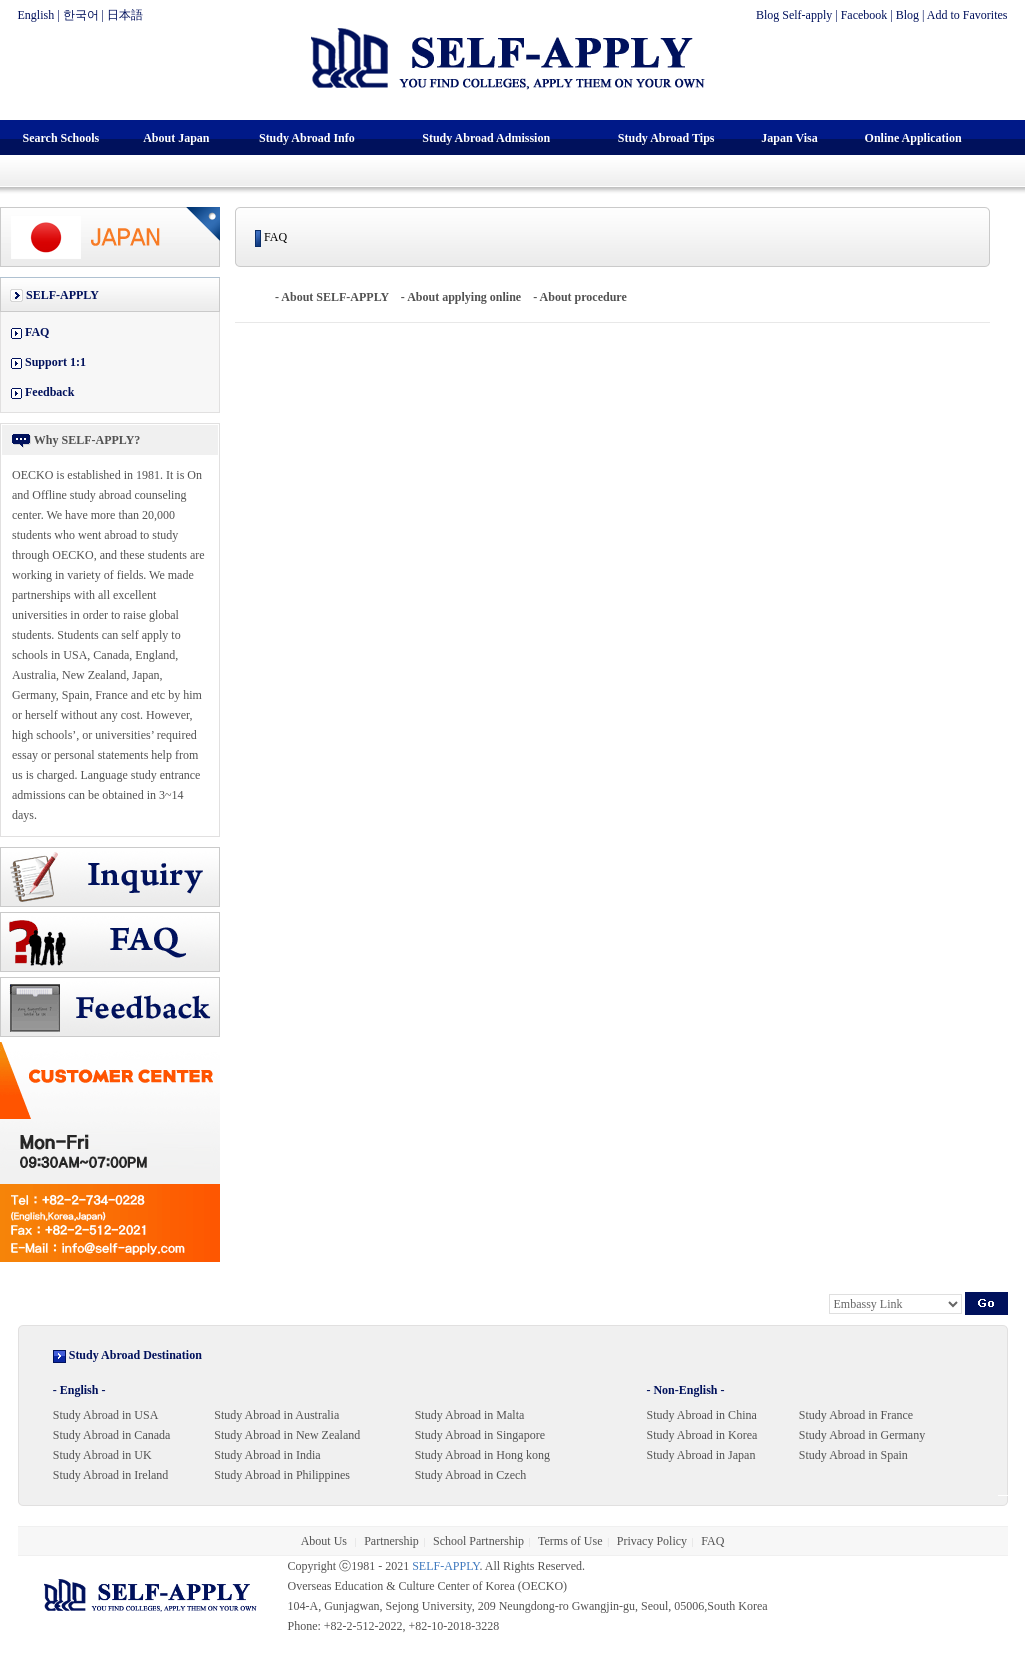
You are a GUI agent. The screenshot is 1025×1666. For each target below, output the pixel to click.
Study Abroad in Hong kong (482, 1455)
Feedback (49, 392)
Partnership (391, 1541)
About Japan (176, 138)
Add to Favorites (967, 15)
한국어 (81, 15)
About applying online (464, 297)
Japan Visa (789, 138)
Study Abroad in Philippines (282, 1475)
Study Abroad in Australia (276, 1415)
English (36, 15)
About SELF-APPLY (334, 297)
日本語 (125, 15)
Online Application (913, 138)
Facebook (864, 15)
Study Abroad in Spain (853, 1455)
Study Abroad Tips (666, 138)
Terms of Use (570, 1541)
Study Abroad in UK (102, 1455)
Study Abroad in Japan (700, 1455)
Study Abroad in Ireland (111, 1475)
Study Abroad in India (267, 1455)
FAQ (37, 332)
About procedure (583, 297)
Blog (907, 15)
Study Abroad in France (856, 1415)
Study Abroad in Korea (701, 1435)
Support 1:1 (55, 362)
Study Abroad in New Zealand (287, 1435)
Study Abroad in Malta (470, 1415)
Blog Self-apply (794, 15)
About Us (325, 1541)
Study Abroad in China (701, 1415)
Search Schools (60, 138)
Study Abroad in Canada (112, 1435)
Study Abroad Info (307, 138)
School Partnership (478, 1541)
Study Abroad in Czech (471, 1475)
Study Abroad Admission (486, 138)
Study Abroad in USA (106, 1415)
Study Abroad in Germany (862, 1435)
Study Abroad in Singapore (480, 1435)
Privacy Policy (652, 1541)
